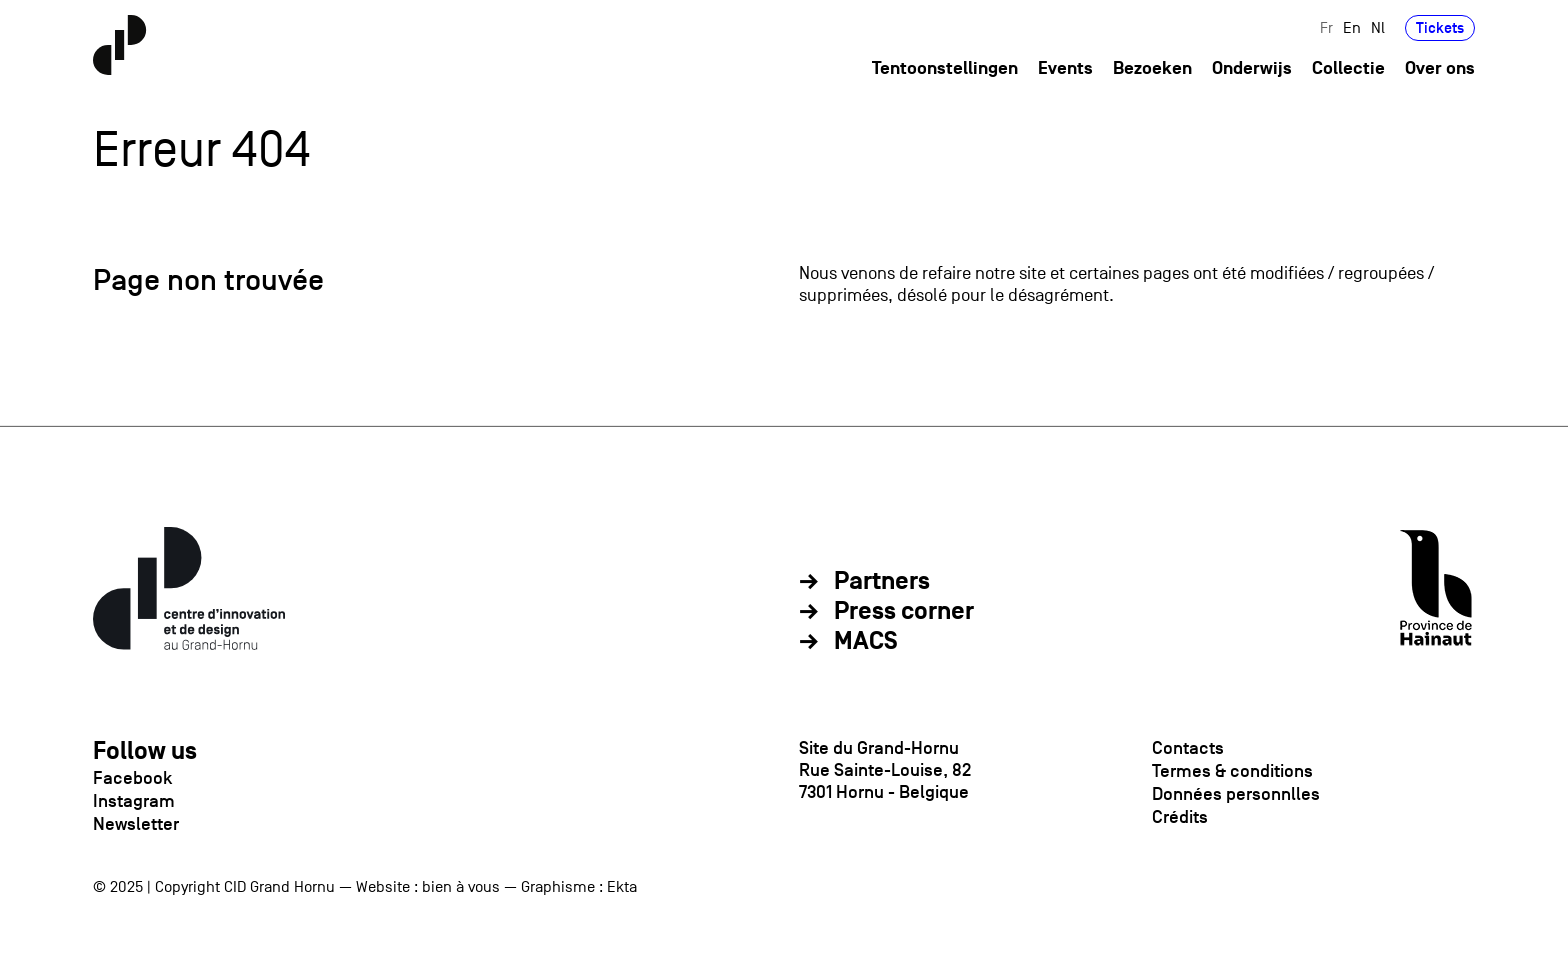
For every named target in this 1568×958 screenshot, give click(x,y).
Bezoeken (1152, 68)
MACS (866, 642)
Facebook (132, 778)
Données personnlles (1236, 794)
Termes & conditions (1232, 771)
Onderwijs (1252, 68)
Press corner (904, 612)
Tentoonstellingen (945, 68)
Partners (882, 582)
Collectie (1348, 68)
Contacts (1188, 748)
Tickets (1440, 27)
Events (1065, 68)
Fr (1326, 27)
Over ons (1440, 68)
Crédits (1180, 817)
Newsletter (136, 824)
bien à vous (461, 887)
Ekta (622, 887)
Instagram (134, 801)
